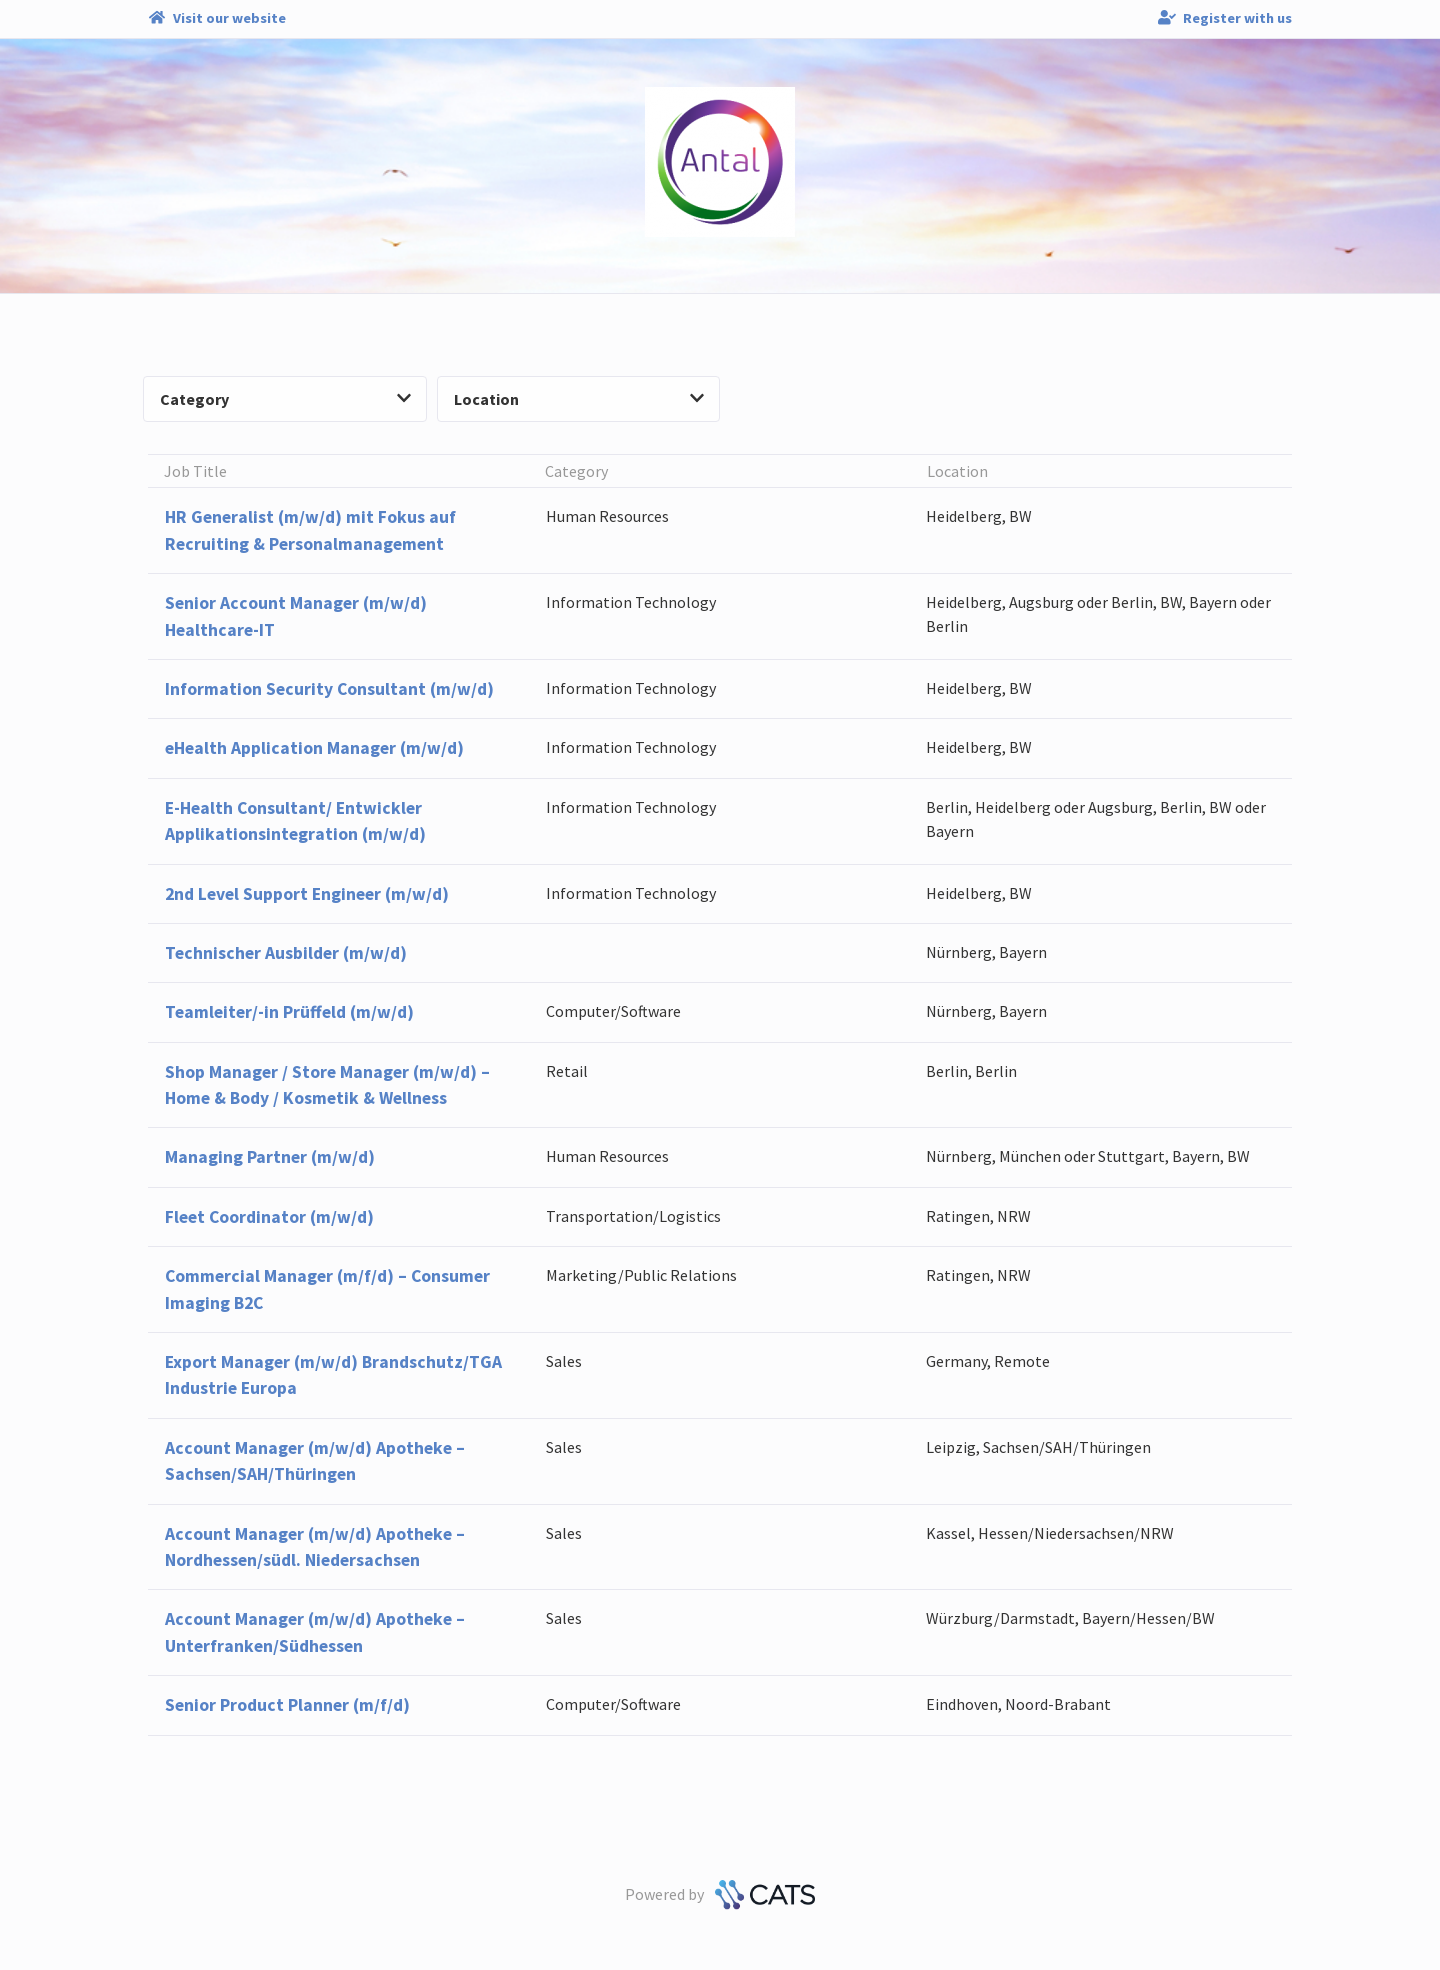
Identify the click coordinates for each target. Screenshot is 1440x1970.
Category (285, 399)
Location (579, 399)
